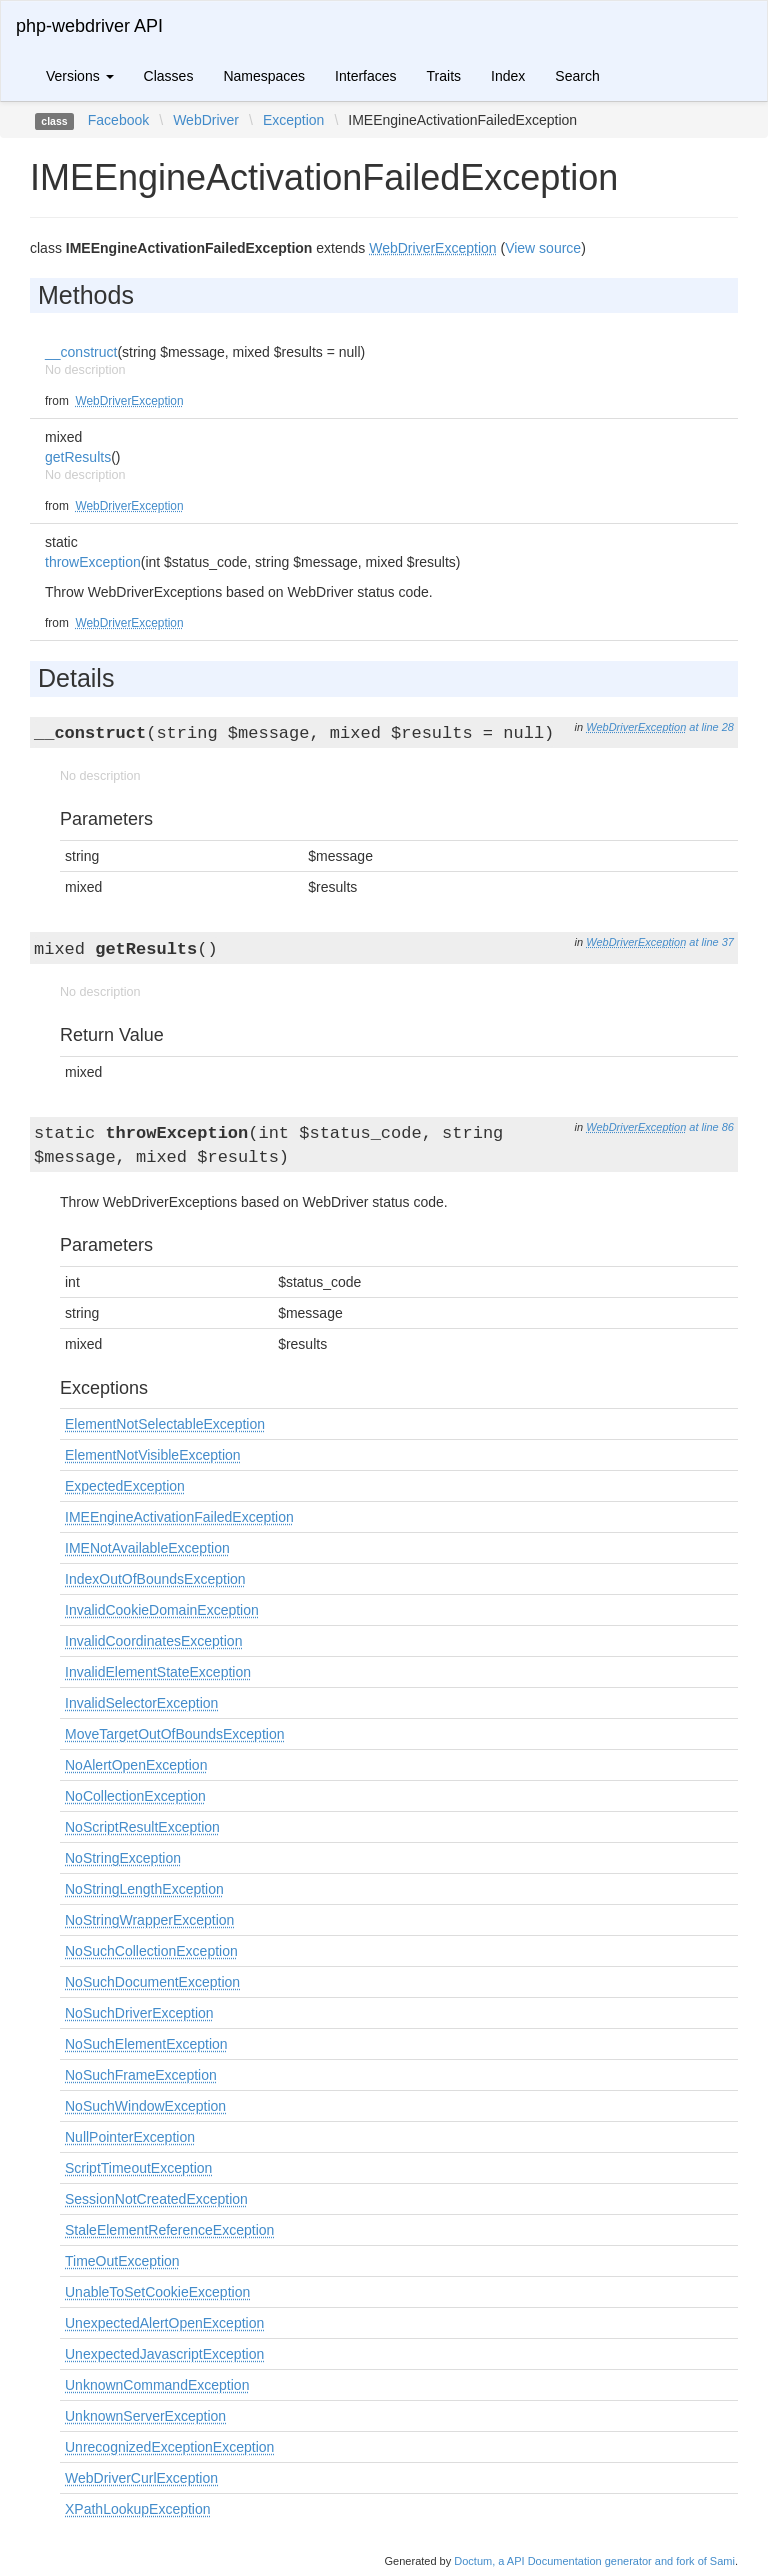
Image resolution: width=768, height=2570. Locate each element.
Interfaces (365, 76)
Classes (169, 76)
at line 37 (711, 942)
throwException (93, 562)
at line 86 (711, 1127)
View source (543, 248)
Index (508, 76)
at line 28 (711, 727)
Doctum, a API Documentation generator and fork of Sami (594, 2561)
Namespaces (264, 76)
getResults (78, 457)
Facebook (118, 120)
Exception (293, 120)
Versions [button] (80, 76)
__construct (81, 352)
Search (577, 76)
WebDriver (206, 120)
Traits (444, 76)
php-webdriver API (89, 26)
